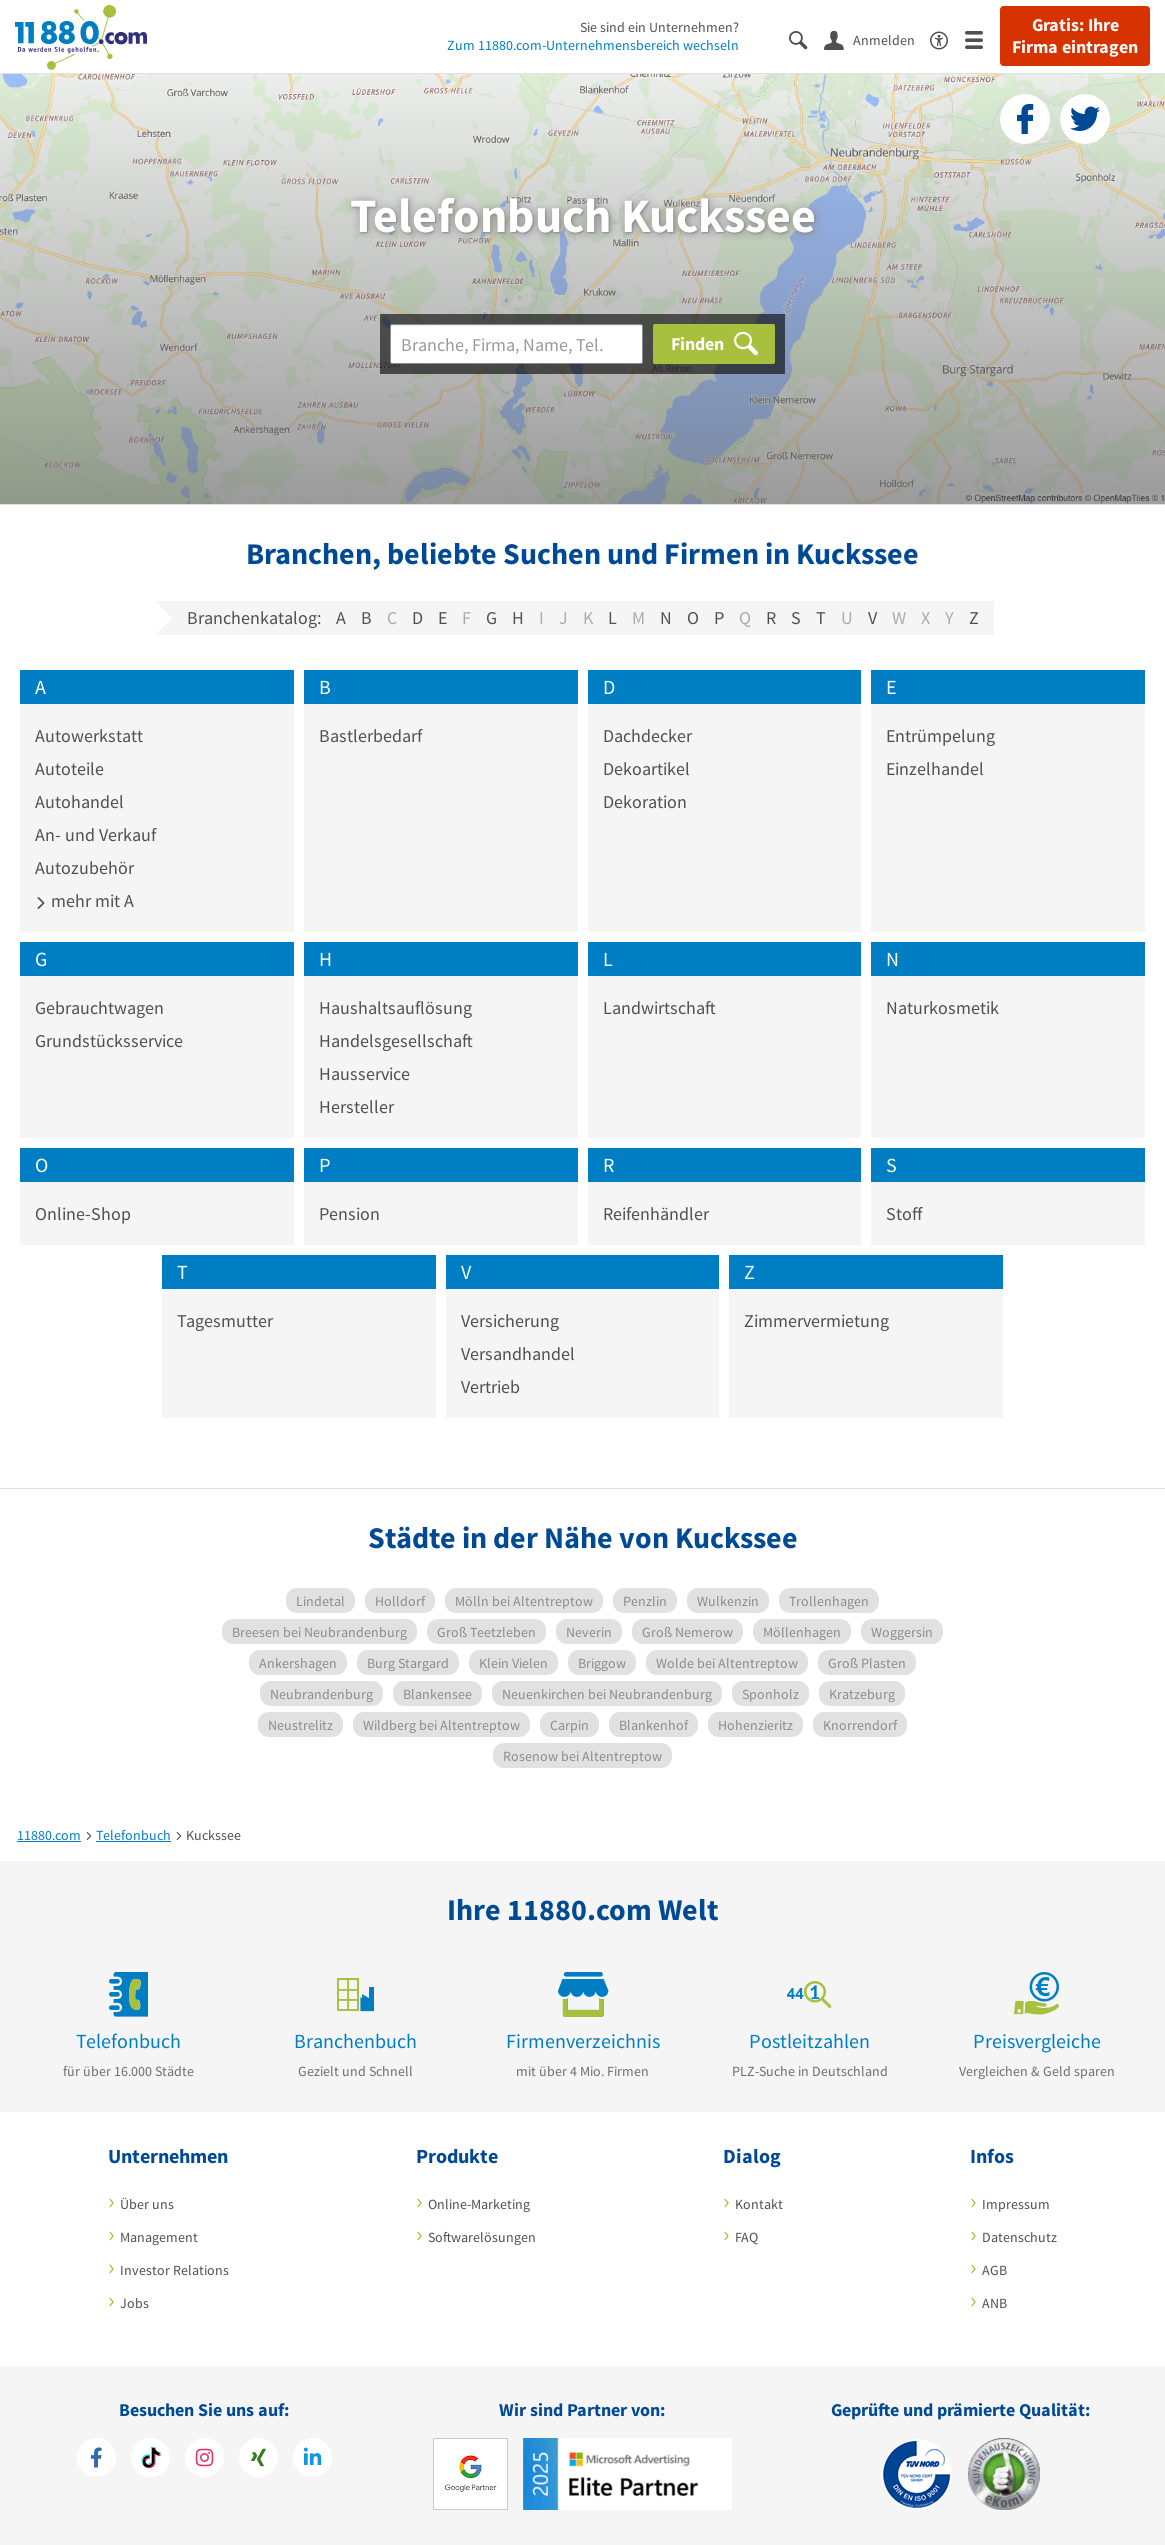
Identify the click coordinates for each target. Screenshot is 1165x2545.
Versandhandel (518, 1353)
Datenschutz (1019, 2237)
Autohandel (79, 801)
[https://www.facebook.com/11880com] (96, 2460)
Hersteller (356, 1106)
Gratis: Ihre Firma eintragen (1075, 36)
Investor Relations (174, 2270)
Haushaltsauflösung (395, 1007)
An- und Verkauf (95, 834)
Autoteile (69, 768)
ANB (994, 2303)
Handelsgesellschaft (396, 1040)
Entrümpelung (940, 735)
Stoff (904, 1213)
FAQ (746, 2237)
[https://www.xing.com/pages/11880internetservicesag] (258, 2460)
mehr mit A (84, 900)
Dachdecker (647, 735)
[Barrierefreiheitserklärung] (947, 38)
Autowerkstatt (89, 735)
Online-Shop (83, 1213)
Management (159, 2237)
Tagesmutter (225, 1320)
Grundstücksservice (109, 1040)
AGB (994, 2270)
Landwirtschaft (659, 1007)
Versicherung (510, 1320)
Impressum (1016, 2204)
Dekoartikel (646, 768)
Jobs (134, 2303)
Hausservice (364, 1073)
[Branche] (516, 344)
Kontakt (759, 2204)
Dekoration (645, 801)
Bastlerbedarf (370, 735)
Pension (349, 1213)
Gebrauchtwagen (99, 1007)
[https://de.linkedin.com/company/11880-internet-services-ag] (312, 2460)
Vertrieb (490, 1386)
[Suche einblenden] (806, 38)
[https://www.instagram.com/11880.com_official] (204, 2460)
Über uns (147, 2204)
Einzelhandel (935, 768)
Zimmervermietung (816, 1320)
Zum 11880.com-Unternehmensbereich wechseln (593, 45)
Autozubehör (84, 867)
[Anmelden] (877, 39)
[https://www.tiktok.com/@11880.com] (150, 2460)
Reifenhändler (656, 1213)
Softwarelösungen (482, 2237)
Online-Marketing (479, 2204)
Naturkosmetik (942, 1007)
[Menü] (982, 38)
